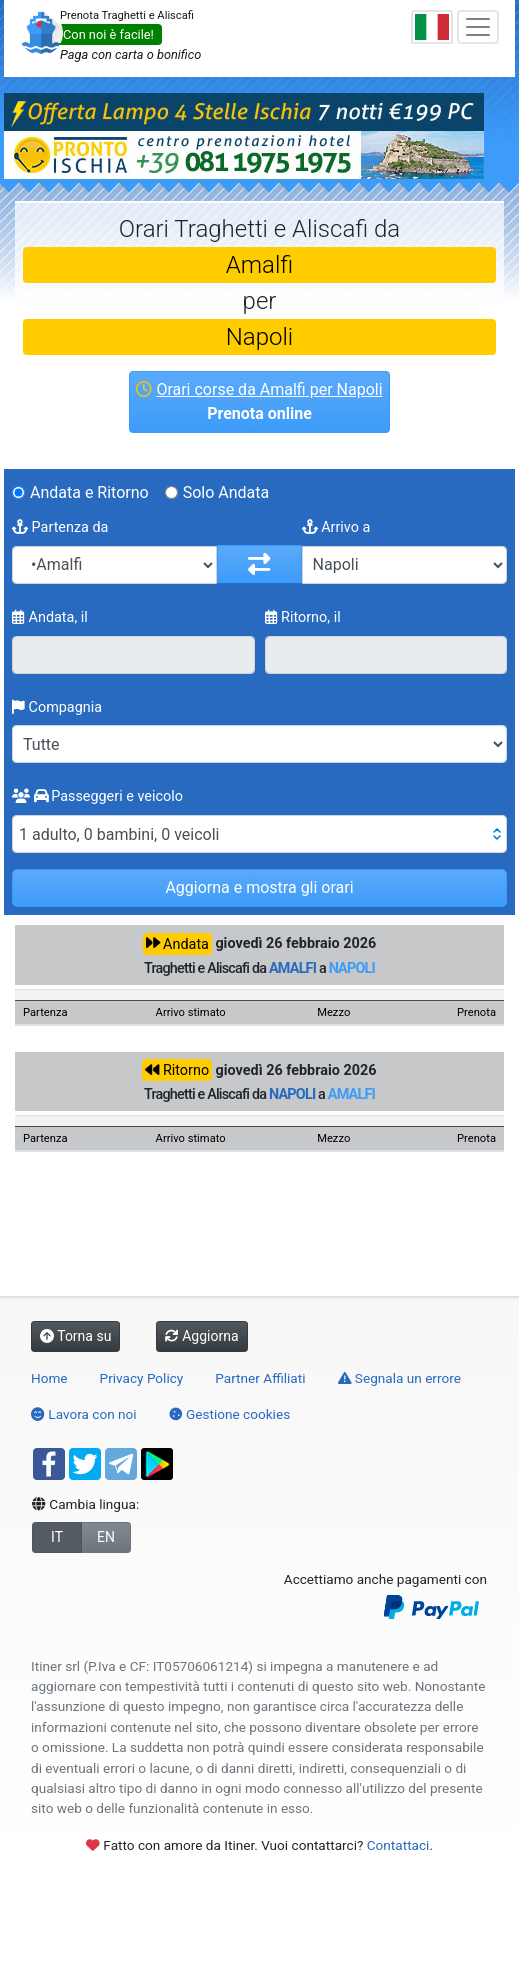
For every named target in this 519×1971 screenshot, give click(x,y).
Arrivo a (336, 527)
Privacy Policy (142, 1378)
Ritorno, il (303, 617)
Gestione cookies (230, 1414)
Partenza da (60, 527)
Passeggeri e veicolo (97, 796)
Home (49, 1378)
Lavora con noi (84, 1414)
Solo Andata (226, 492)
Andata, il (50, 617)
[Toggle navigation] (478, 27)
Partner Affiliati (260, 1378)
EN (106, 1537)
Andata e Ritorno (89, 492)
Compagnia (57, 707)
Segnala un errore (399, 1378)
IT (57, 1537)
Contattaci (398, 1845)
